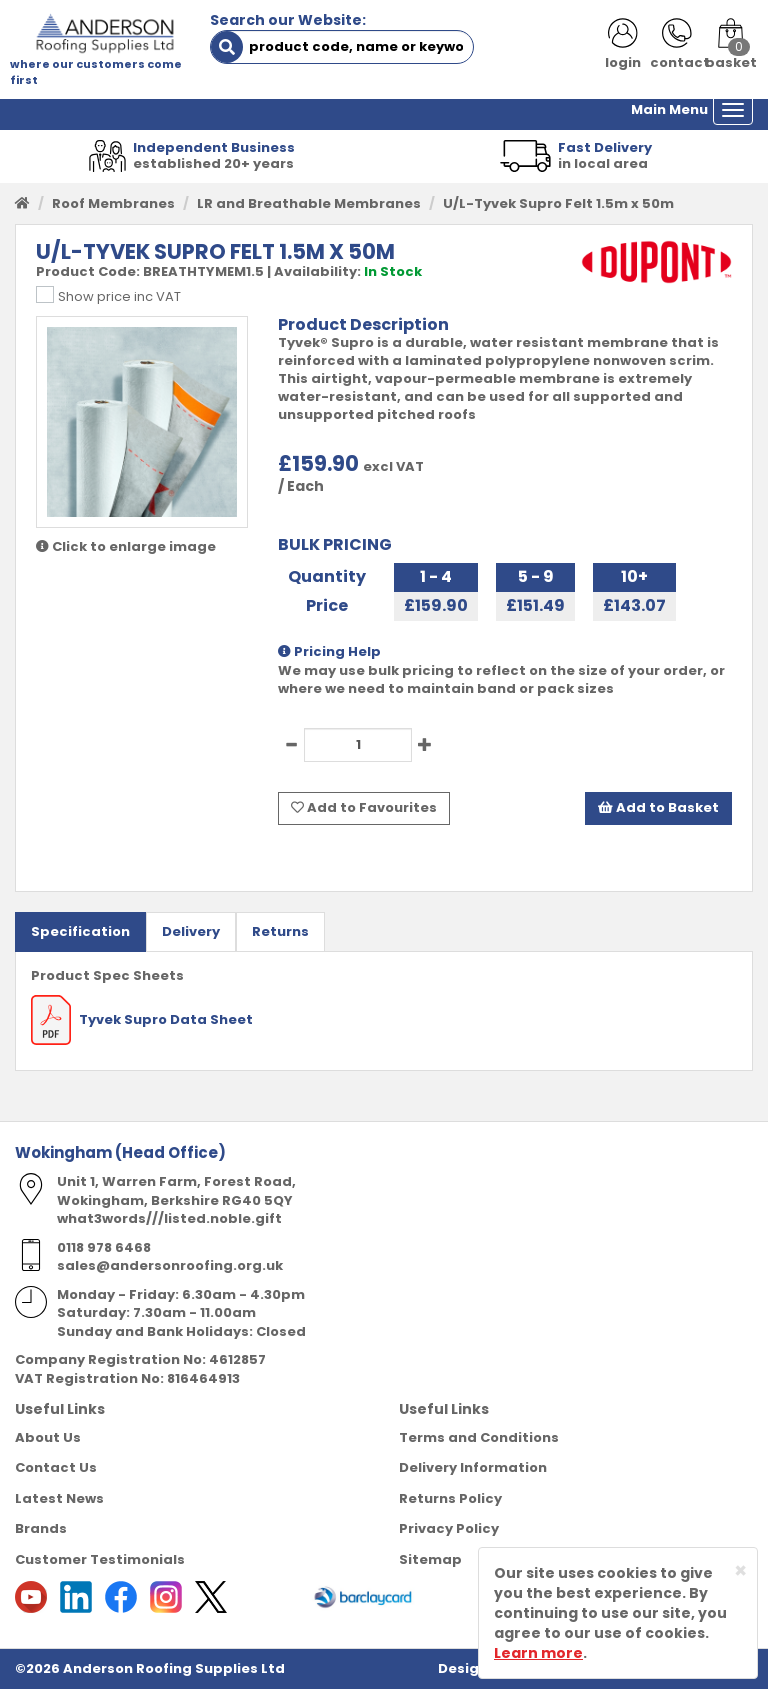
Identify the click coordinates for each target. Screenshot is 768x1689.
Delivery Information (473, 1467)
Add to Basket (658, 807)
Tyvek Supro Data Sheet (142, 1019)
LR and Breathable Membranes (309, 203)
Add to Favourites (364, 807)
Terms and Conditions (479, 1437)
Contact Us (56, 1467)
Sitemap (430, 1559)
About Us (48, 1437)
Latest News (59, 1498)
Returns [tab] (280, 931)
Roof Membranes (113, 203)
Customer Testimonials (100, 1559)
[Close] (740, 1570)
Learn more (538, 1653)
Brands (41, 1528)
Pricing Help (329, 652)
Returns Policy (450, 1498)
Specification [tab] (80, 931)
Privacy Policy (449, 1528)
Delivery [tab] (191, 931)
